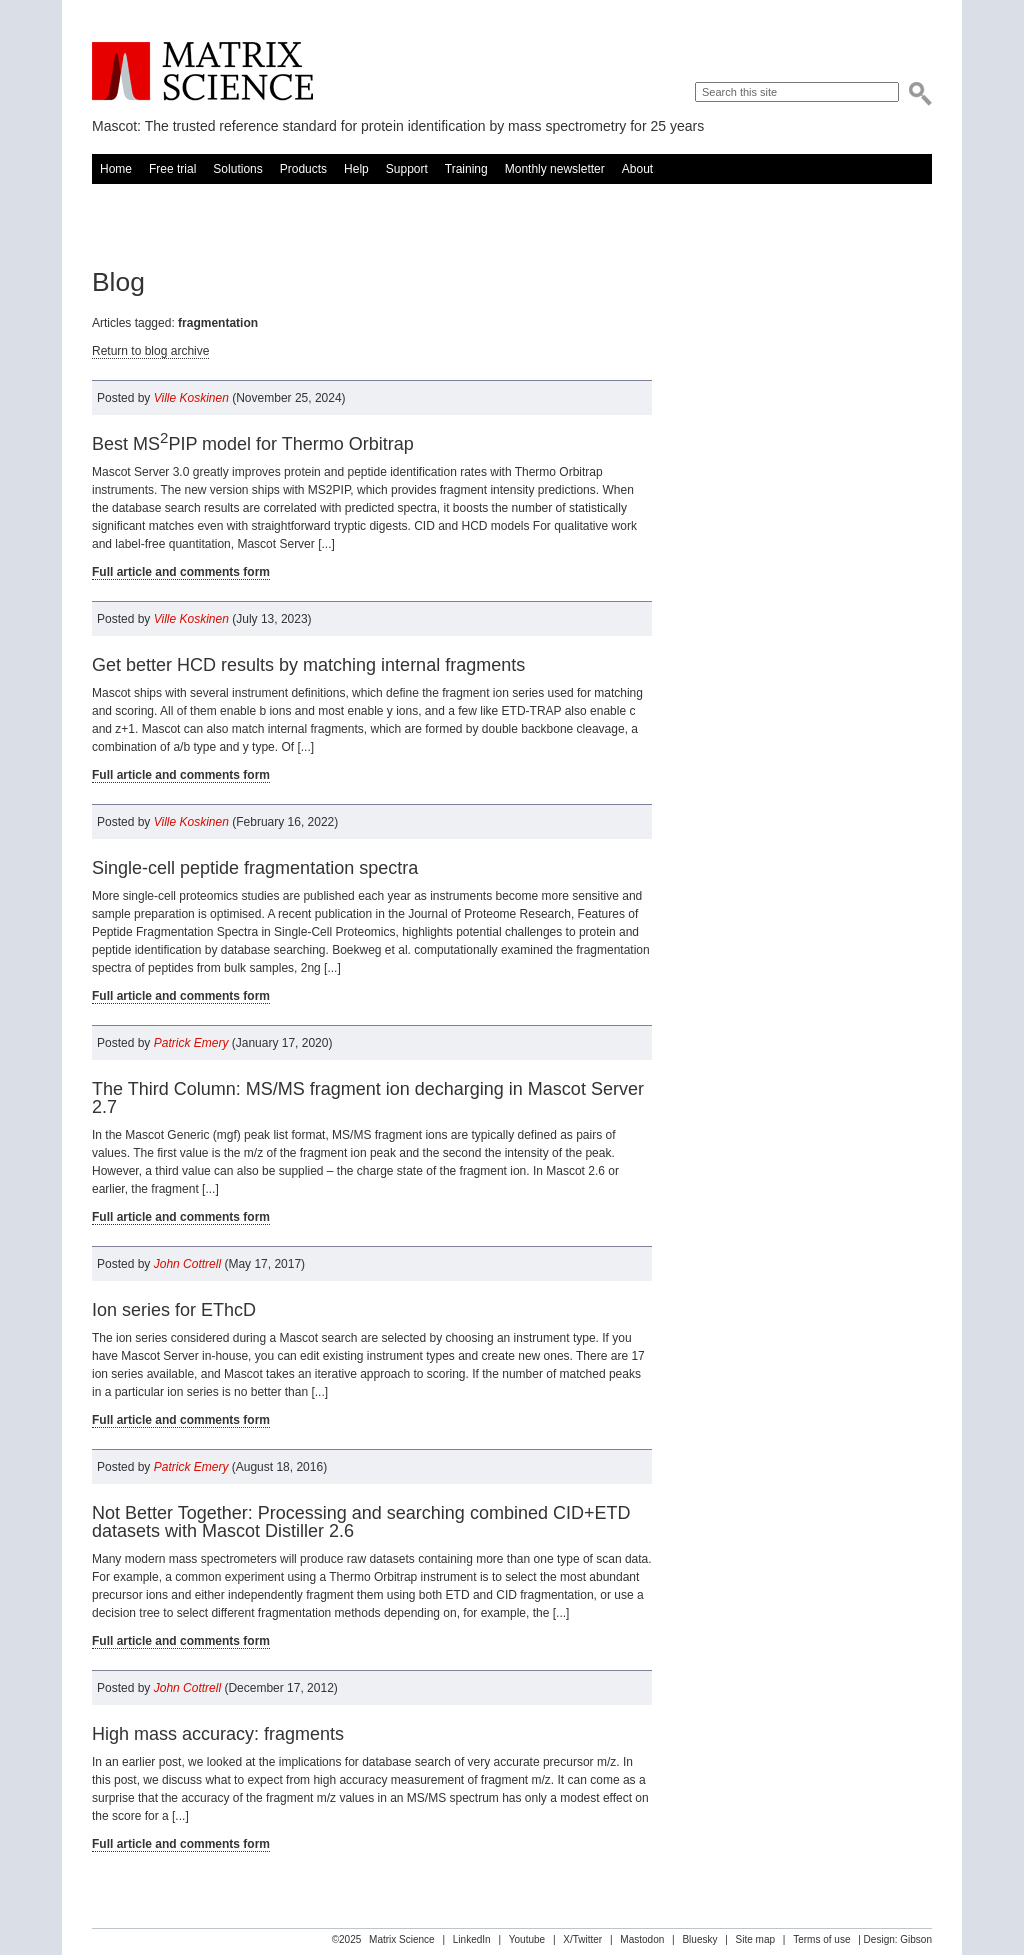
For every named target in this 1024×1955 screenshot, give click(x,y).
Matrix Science (202, 71)
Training (466, 169)
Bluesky (699, 1939)
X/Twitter (582, 1939)
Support (407, 169)
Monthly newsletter (555, 169)
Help (356, 169)
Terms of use (821, 1939)
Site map (755, 1939)
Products (303, 169)
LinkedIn (472, 1939)
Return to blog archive (150, 351)
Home (116, 169)
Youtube (527, 1939)
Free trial (172, 169)
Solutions (237, 169)
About (637, 169)
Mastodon (642, 1939)
